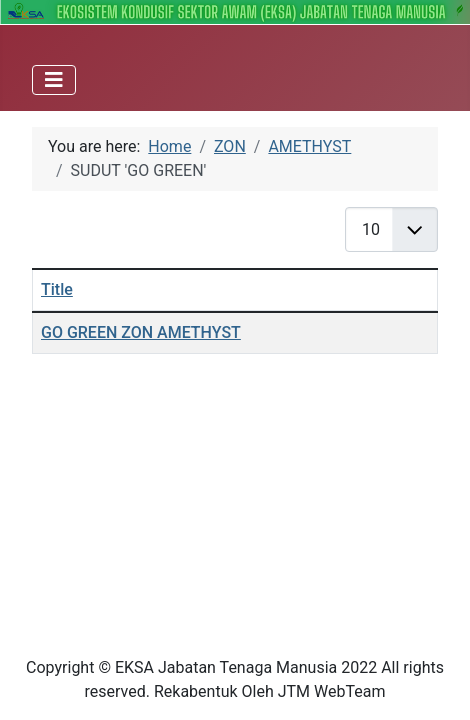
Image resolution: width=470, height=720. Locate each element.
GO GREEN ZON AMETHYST (141, 332)
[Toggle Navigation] (54, 80)
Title (57, 289)
